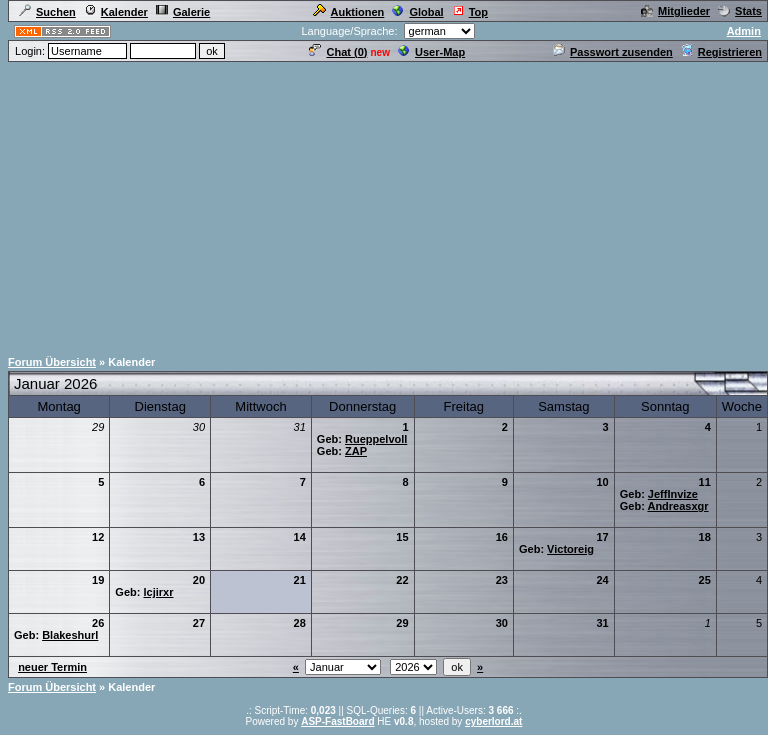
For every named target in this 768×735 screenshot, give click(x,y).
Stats (740, 11)
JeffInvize (673, 494)
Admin (744, 31)
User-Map (431, 52)
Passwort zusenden (613, 52)
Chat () (338, 52)
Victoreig (570, 549)
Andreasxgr (677, 506)
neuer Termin (52, 667)
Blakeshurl (70, 635)
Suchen (47, 12)
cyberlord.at (493, 721)
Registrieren (721, 52)
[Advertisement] (384, 204)
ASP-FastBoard (337, 721)
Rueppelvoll (376, 439)
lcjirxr (158, 592)
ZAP (356, 451)
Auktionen (349, 12)
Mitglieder (675, 11)
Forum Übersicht (52, 362)
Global (417, 12)
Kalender (116, 12)
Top (470, 12)
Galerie (183, 12)
